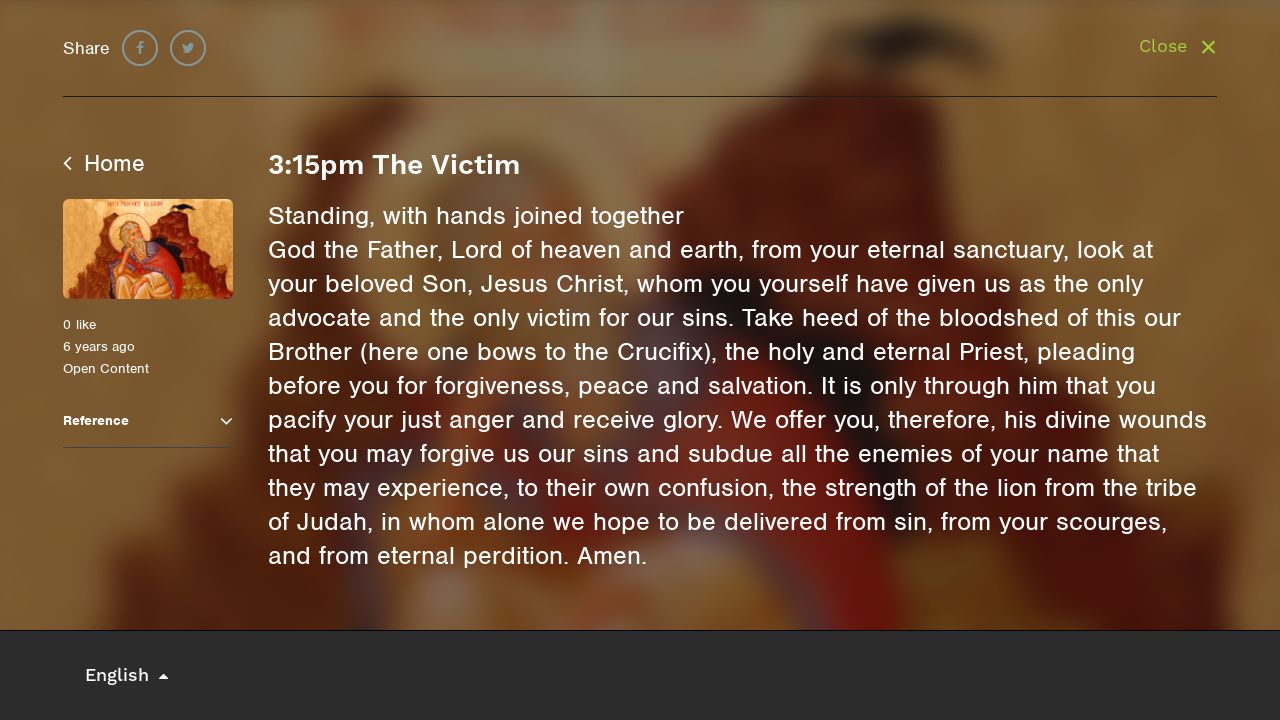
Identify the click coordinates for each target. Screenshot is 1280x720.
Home (104, 163)
